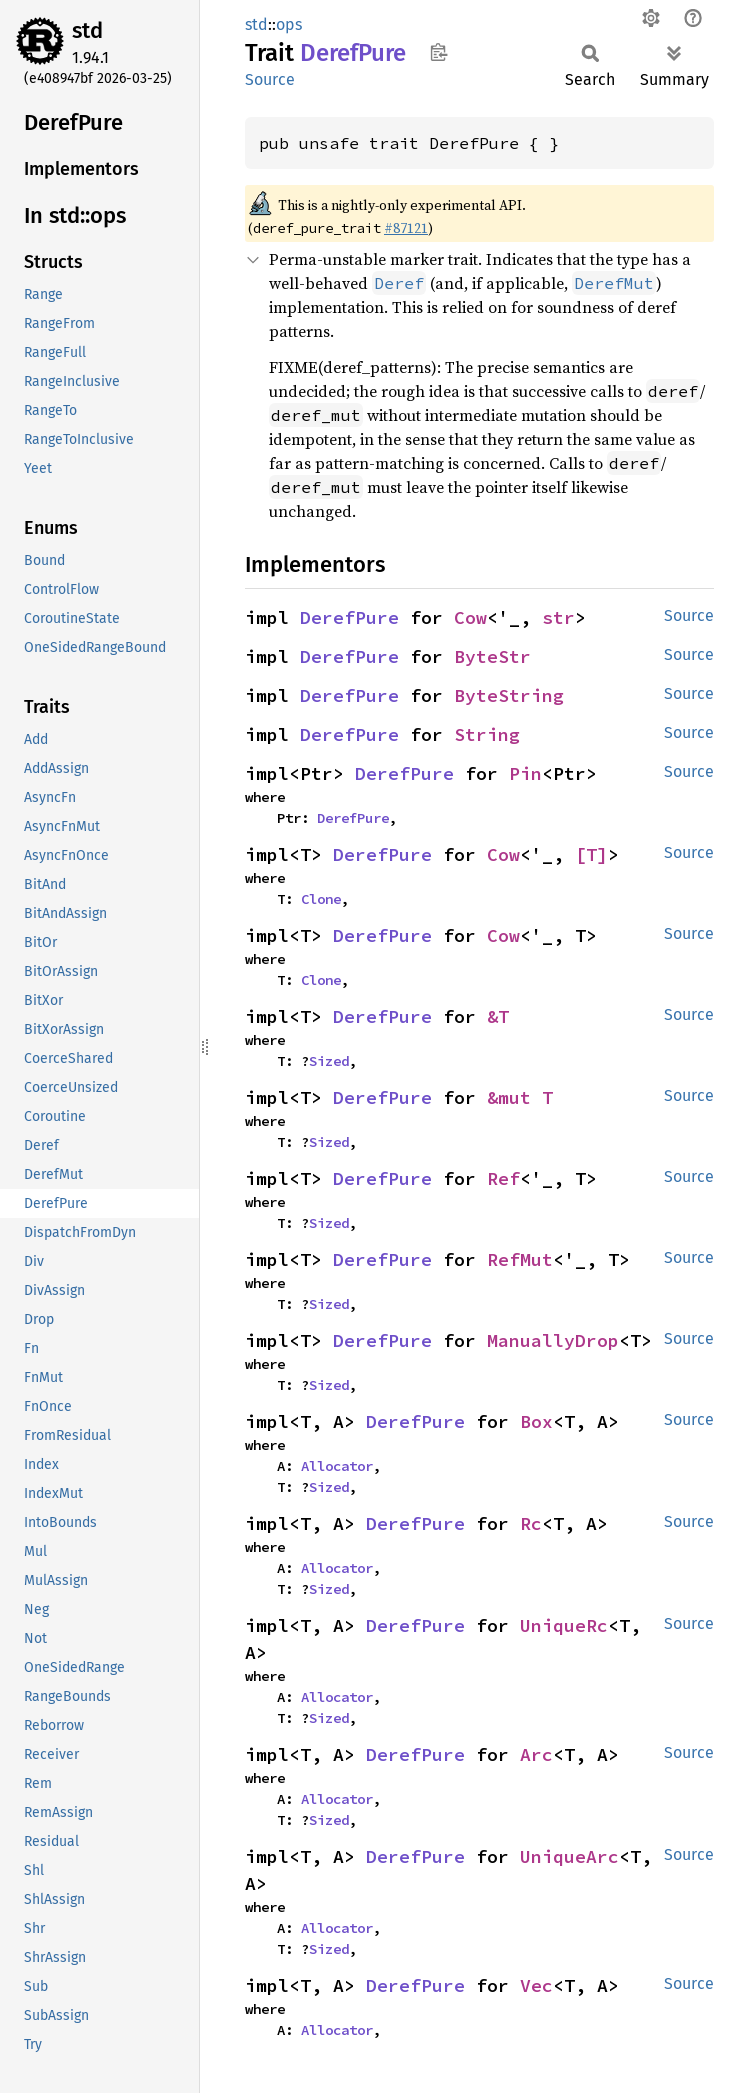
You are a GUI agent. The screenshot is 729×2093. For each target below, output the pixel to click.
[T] (591, 854)
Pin (525, 773)
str (558, 617)
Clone (321, 899)
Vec (536, 1985)
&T (498, 1016)
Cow (470, 617)
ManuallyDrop (553, 1340)
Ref (503, 1178)
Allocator (337, 1466)
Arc (536, 1754)
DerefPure (349, 617)
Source (270, 79)
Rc (531, 1523)
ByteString (509, 695)
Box (536, 1421)
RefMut (520, 1259)
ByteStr (492, 656)
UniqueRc (564, 1625)
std (87, 30)
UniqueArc (569, 1856)
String (487, 734)
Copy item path (438, 52)
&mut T (520, 1097)
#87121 (406, 228)
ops (289, 24)
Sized (329, 1061)
